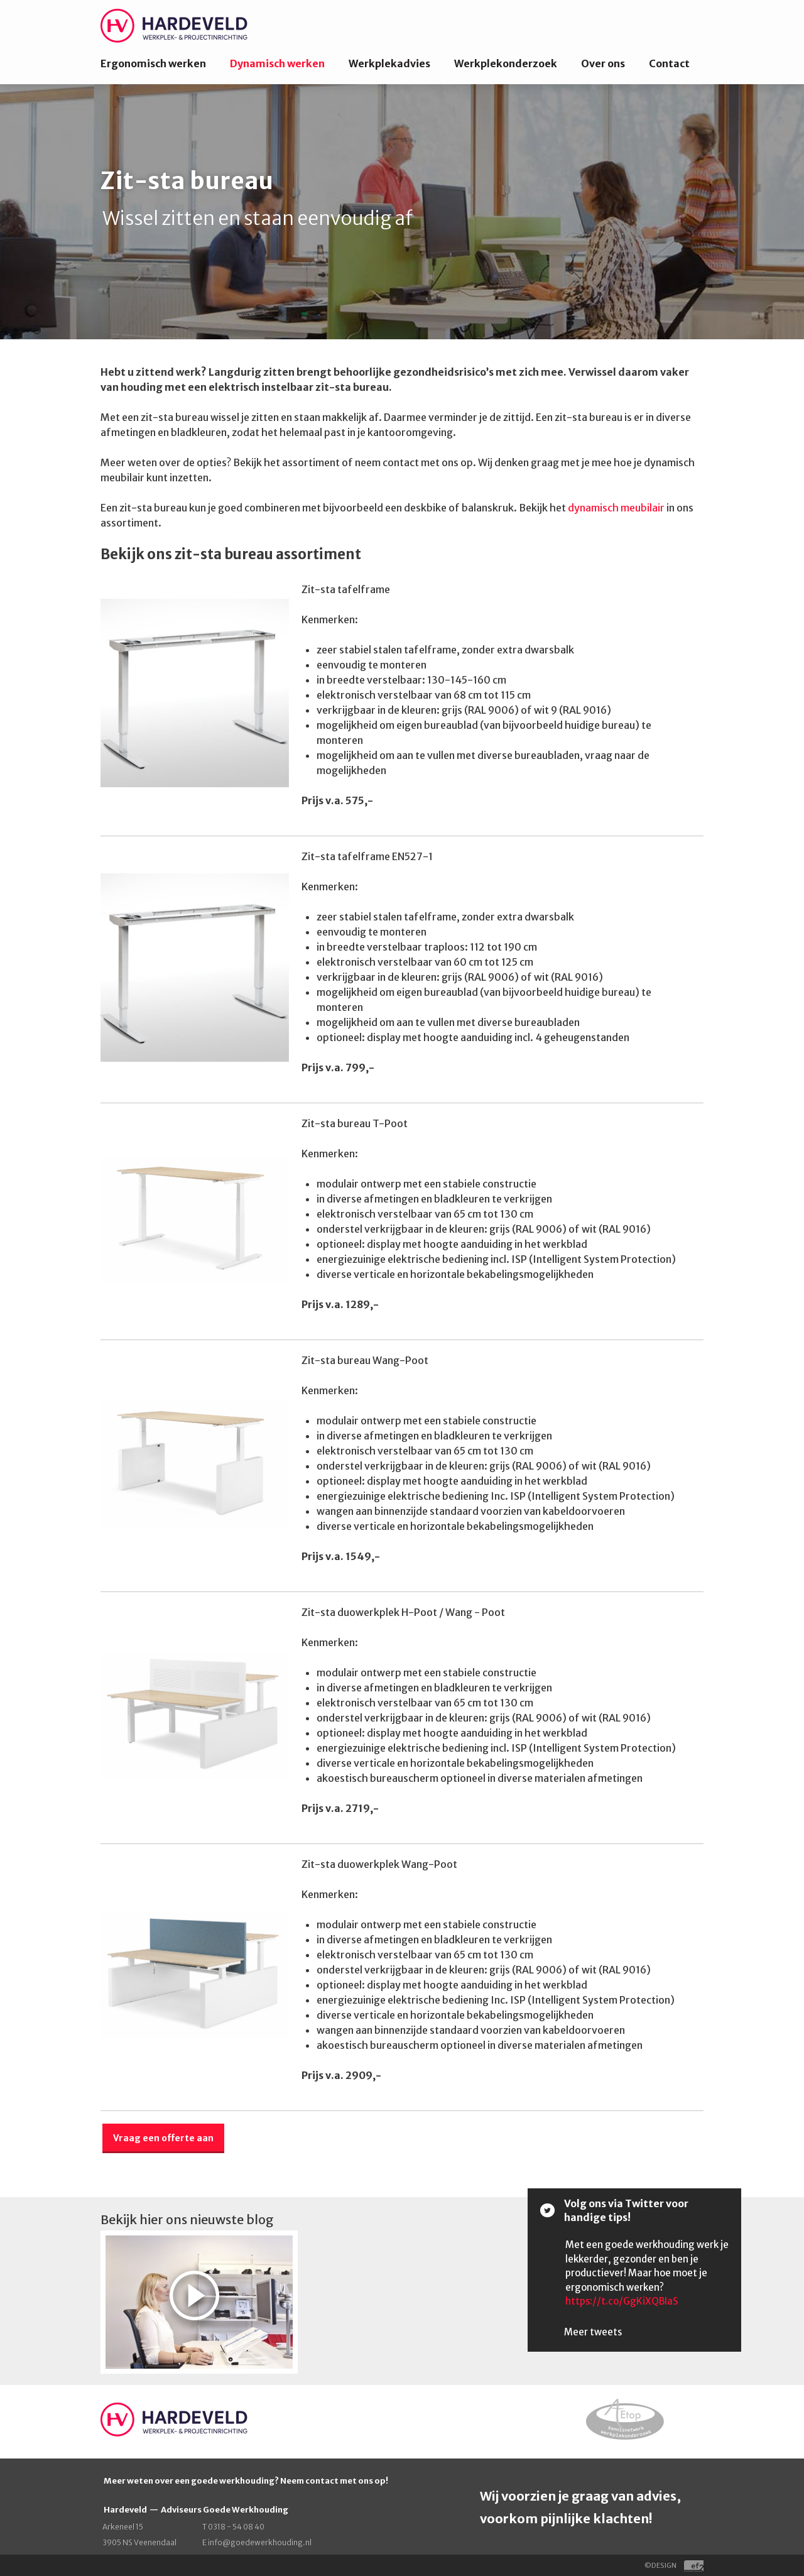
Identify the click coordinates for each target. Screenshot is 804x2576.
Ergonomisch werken (153, 63)
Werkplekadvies (389, 63)
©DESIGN (674, 2565)
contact (322, 2480)
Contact (669, 63)
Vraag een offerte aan (163, 2138)
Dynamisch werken (277, 63)
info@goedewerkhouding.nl (260, 2542)
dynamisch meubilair (616, 507)
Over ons (603, 63)
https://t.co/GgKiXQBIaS (621, 2301)
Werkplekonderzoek (505, 63)
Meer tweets (593, 2332)
